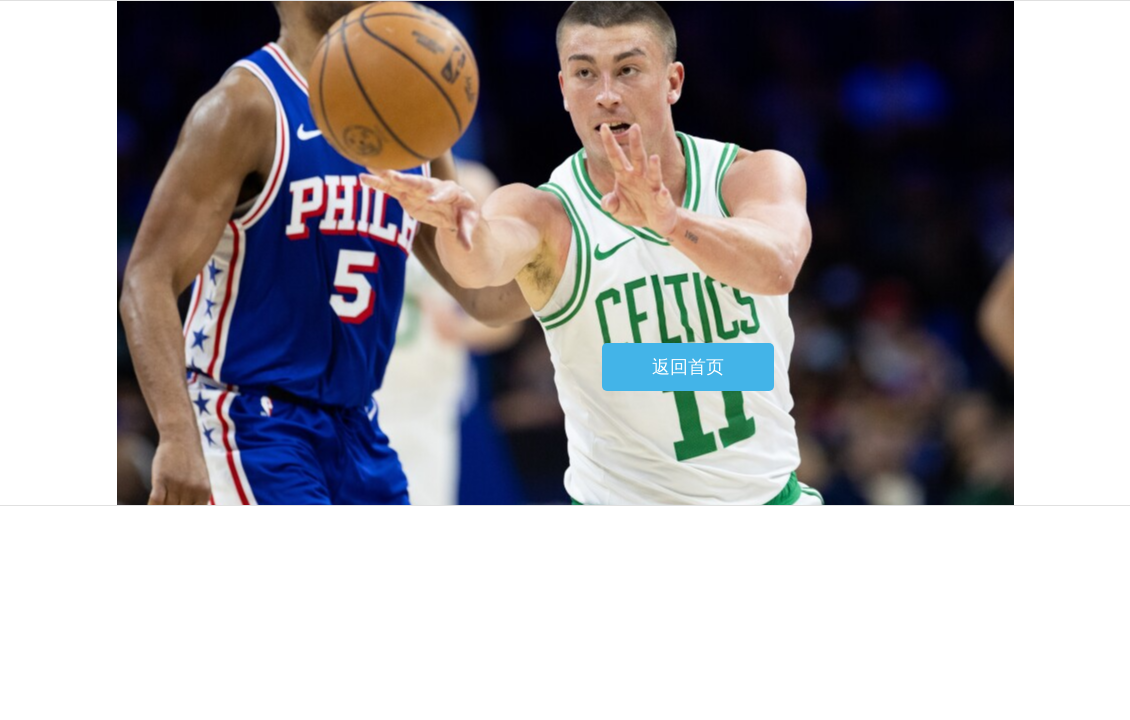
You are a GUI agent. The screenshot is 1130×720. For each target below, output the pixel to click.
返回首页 (688, 367)
